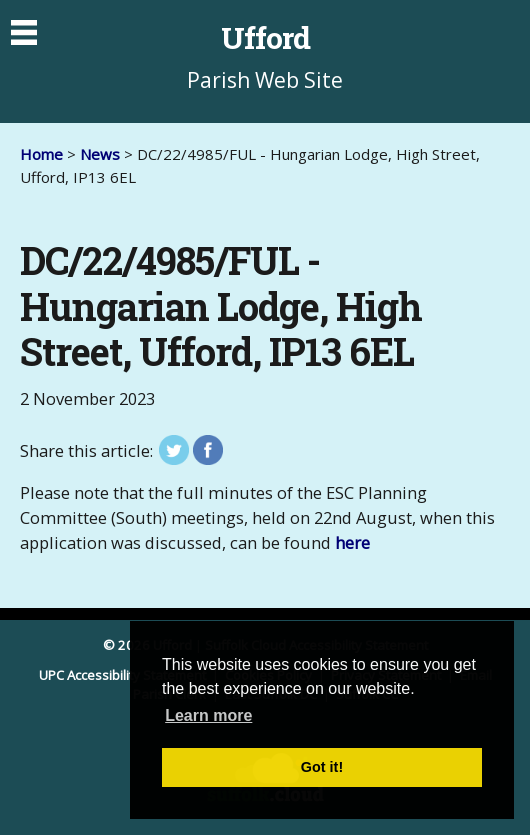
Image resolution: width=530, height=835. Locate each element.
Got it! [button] (322, 767)
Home (41, 154)
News (100, 154)
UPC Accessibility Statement (124, 675)
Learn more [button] (208, 715)
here (352, 542)
